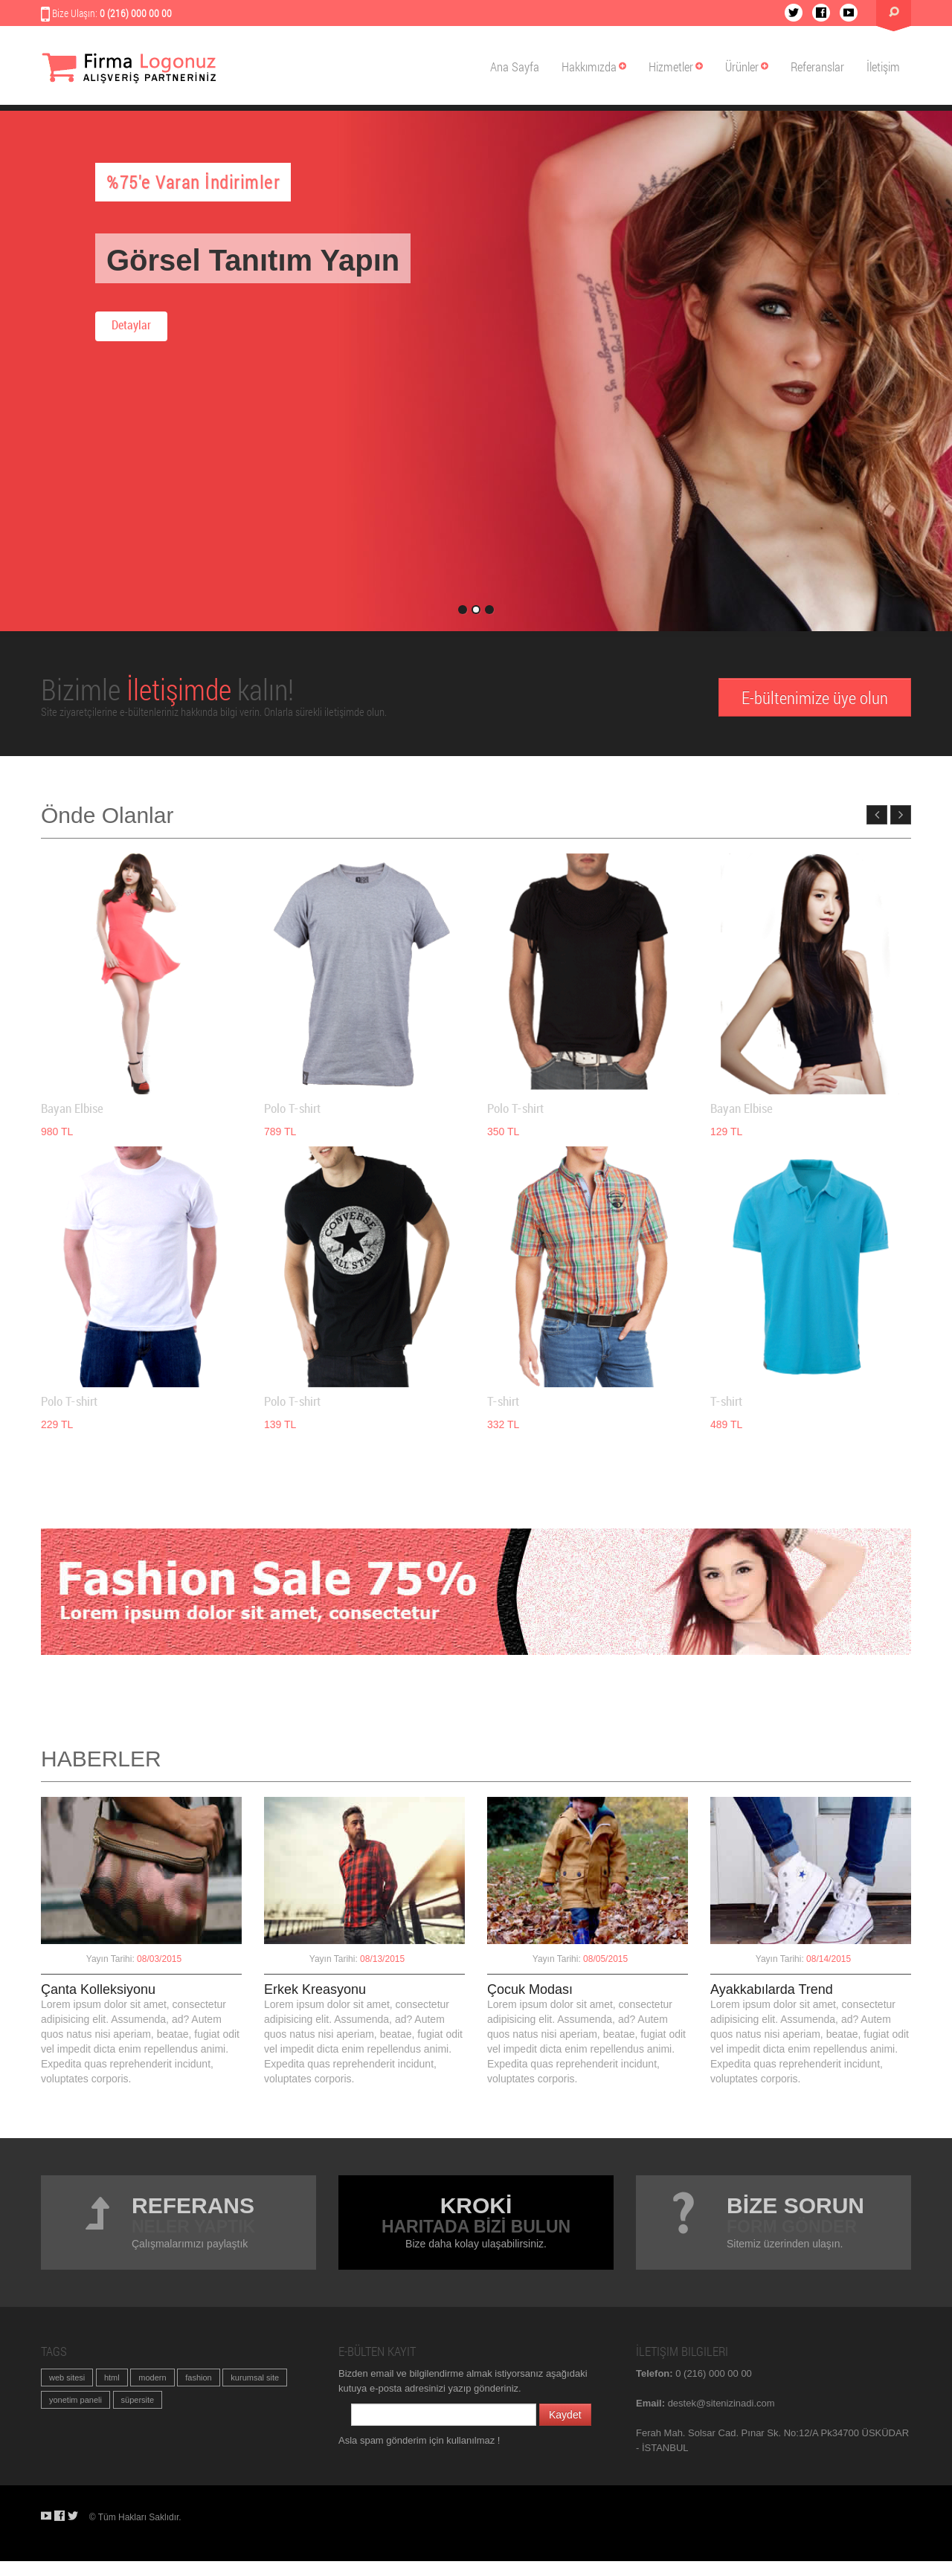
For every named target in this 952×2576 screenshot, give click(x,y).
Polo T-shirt (292, 1109)
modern (152, 2377)
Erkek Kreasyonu (315, 1989)
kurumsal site (255, 2377)
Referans (193, 2205)
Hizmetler (676, 66)
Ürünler (746, 66)
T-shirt (503, 1402)
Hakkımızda (594, 66)
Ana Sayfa (514, 66)
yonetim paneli (75, 2399)
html (112, 2377)
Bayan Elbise (72, 1109)
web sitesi (67, 2377)
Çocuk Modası (530, 1989)
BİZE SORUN (795, 2205)
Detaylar (131, 326)
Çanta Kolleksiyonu (98, 1989)
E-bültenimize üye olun (815, 697)
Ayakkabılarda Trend (771, 1989)
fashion (198, 2377)
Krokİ (476, 2205)
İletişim (883, 66)
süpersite (138, 2399)
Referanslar (817, 66)
